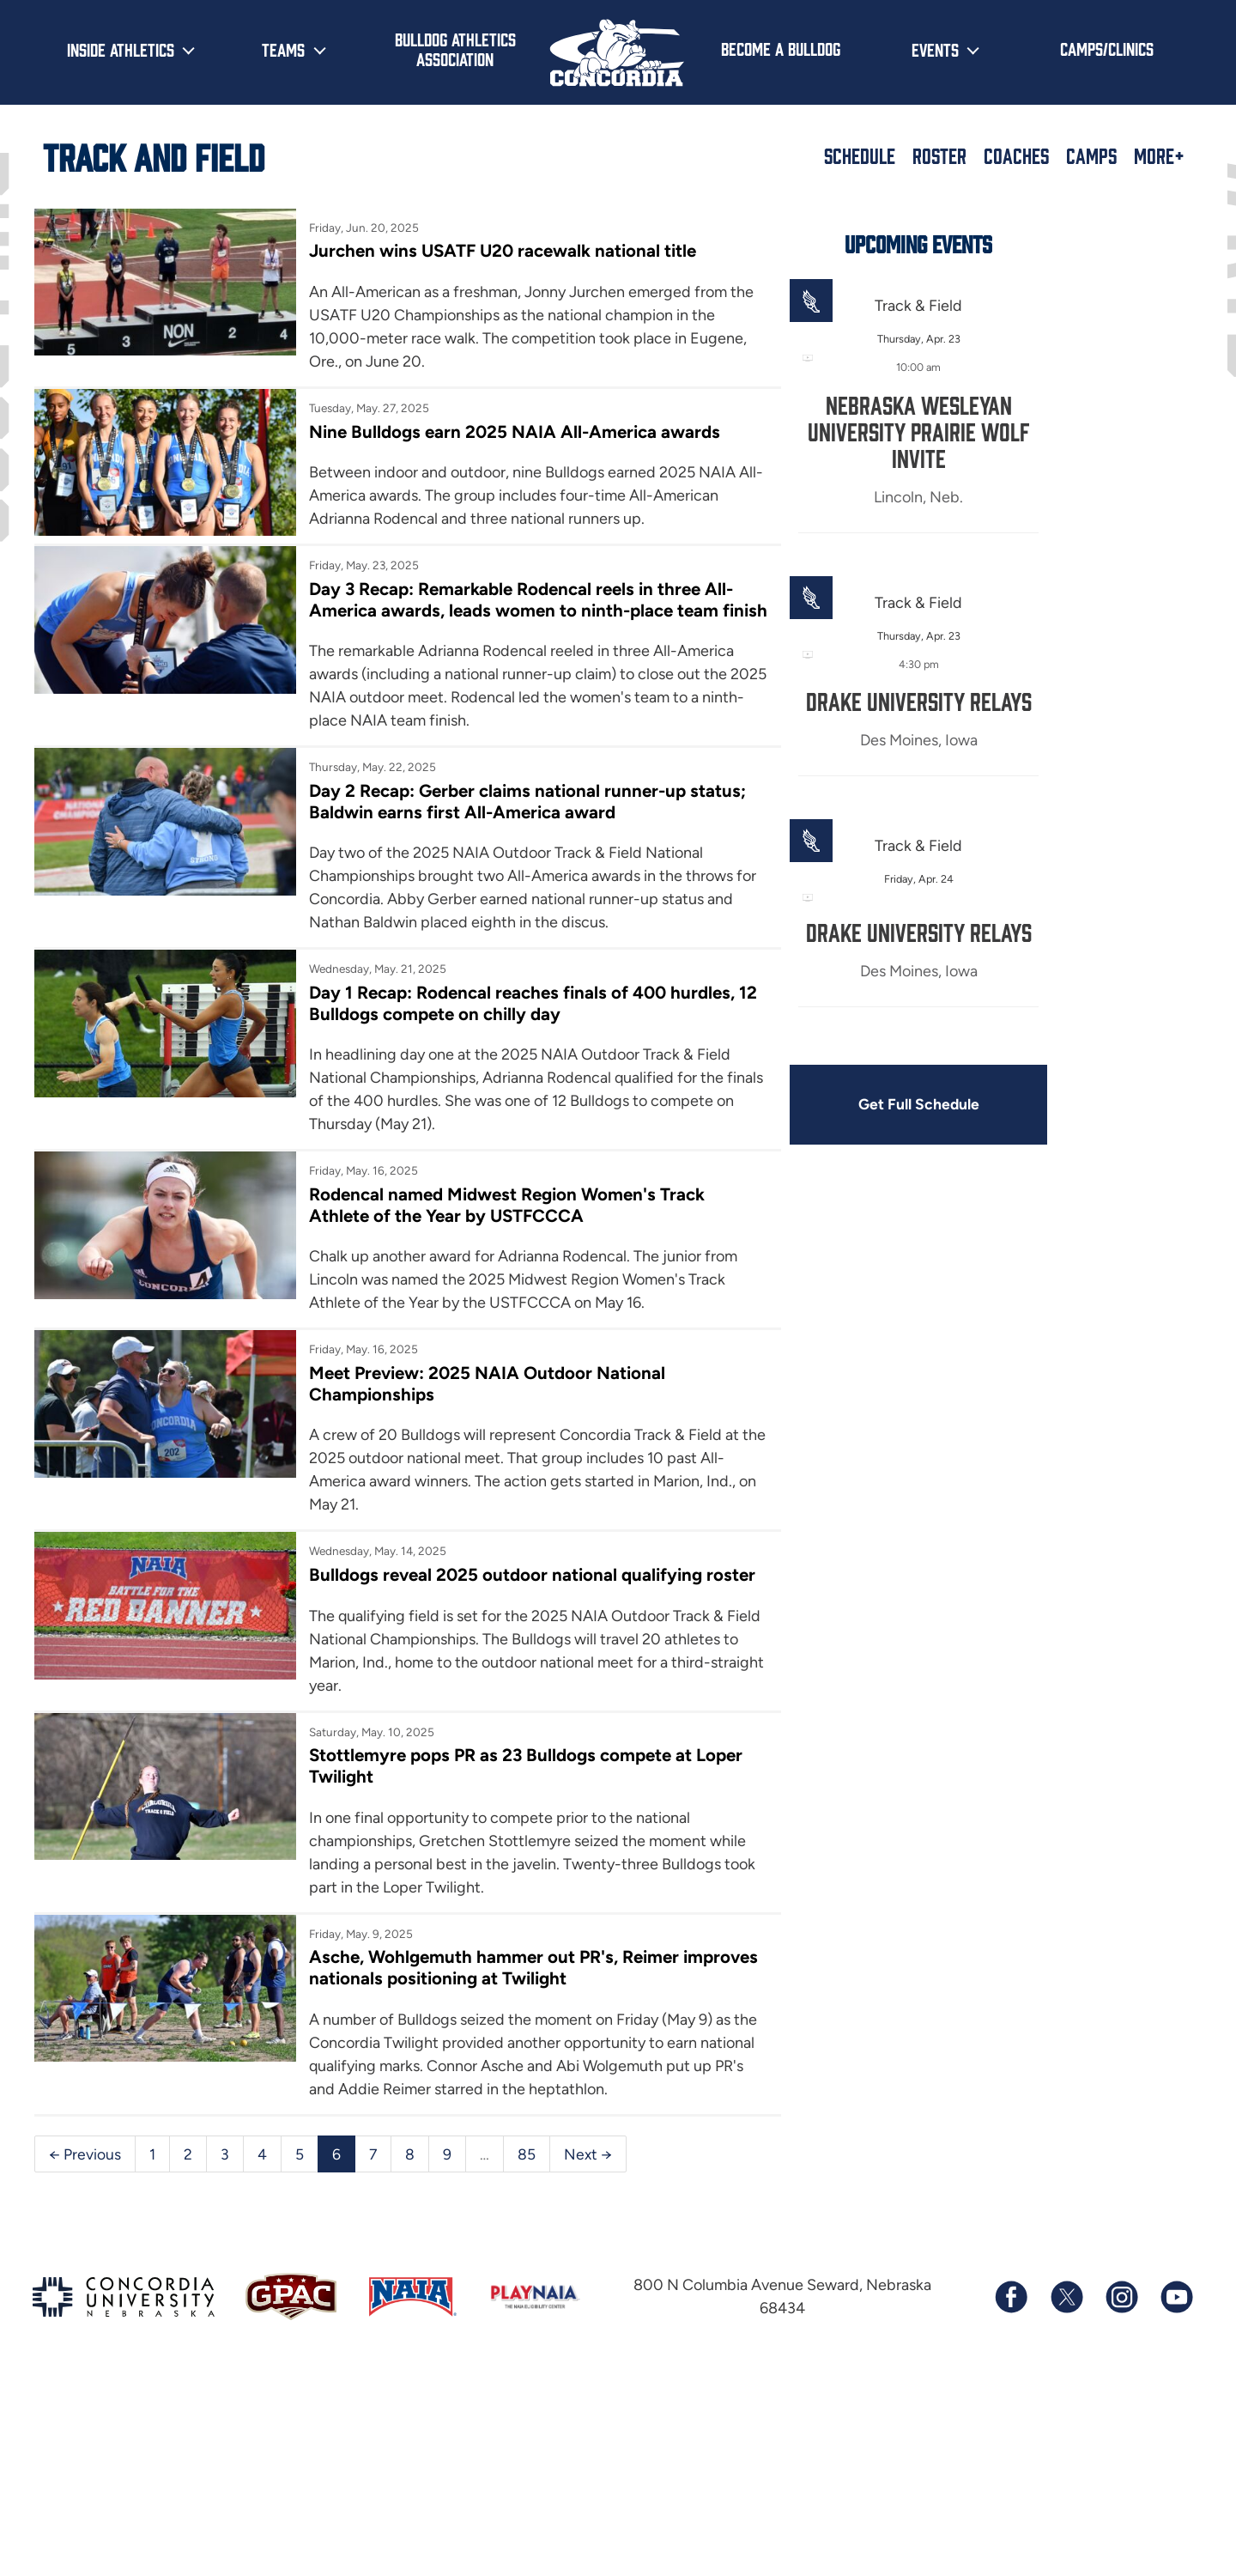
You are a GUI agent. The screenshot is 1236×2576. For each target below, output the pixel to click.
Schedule (859, 155)
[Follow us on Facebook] (1011, 2491)
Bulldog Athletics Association (455, 48)
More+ (1159, 155)
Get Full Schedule (814, 1107)
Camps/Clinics (1107, 48)
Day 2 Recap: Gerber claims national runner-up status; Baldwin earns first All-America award (466, 893)
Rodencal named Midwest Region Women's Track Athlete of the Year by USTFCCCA (452, 1323)
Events (935, 49)
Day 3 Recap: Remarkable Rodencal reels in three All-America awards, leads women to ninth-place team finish (450, 680)
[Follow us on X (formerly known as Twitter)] (1066, 2491)
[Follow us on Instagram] (1121, 2491)
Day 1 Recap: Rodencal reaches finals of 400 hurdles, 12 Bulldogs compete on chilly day (455, 1120)
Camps (1091, 155)
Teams (283, 49)
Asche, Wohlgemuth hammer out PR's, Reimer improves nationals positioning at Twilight (461, 2137)
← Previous (85, 2345)
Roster (939, 155)
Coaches (1016, 155)
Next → (589, 2345)
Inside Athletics (120, 49)
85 (527, 2345)
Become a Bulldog (780, 48)
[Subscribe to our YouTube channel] (1175, 2491)
